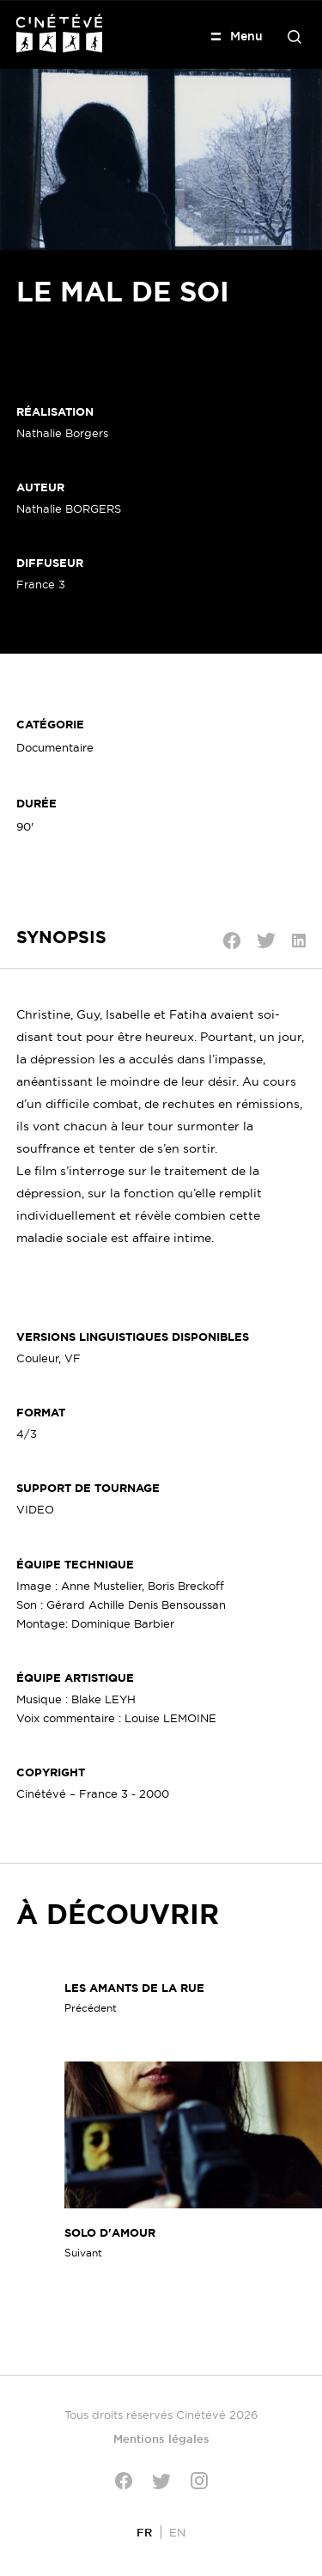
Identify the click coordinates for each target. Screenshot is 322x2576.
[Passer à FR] (144, 2531)
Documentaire (55, 747)
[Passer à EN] (177, 2531)
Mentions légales (161, 2439)
